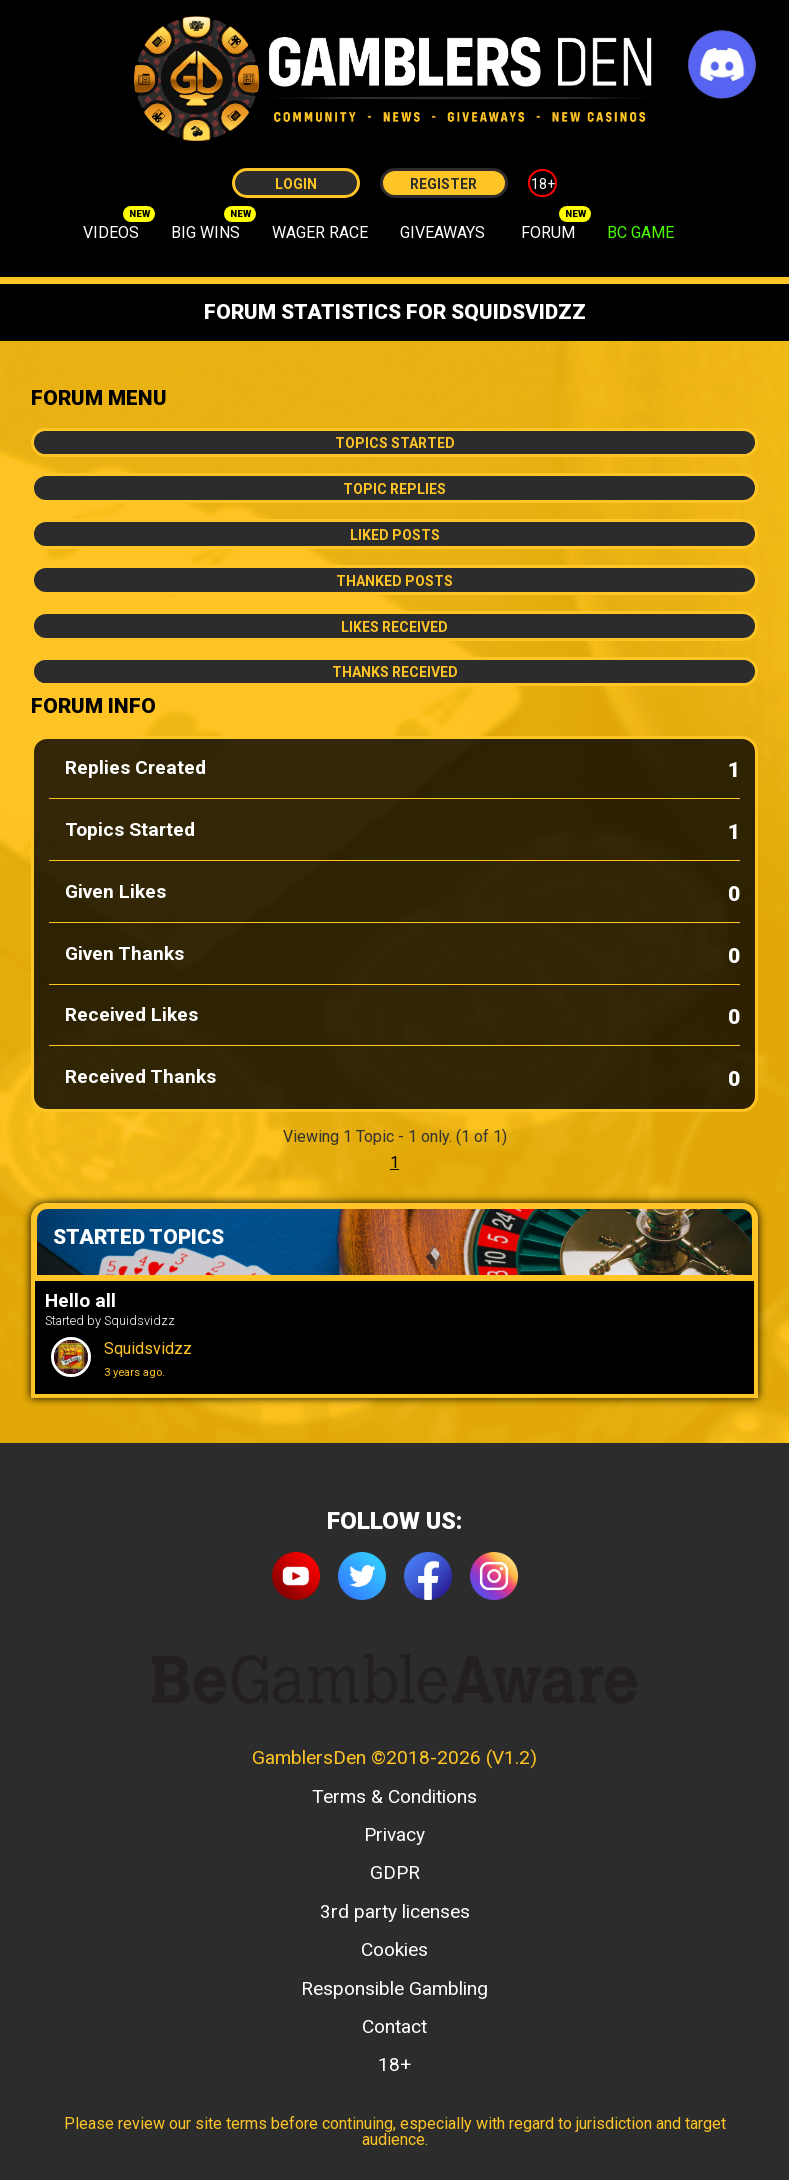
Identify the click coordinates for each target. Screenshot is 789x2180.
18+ (543, 184)
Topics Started (395, 443)
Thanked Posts (394, 581)
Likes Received (394, 627)
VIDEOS (111, 232)
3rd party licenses (395, 1911)
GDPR (395, 1872)
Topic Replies (394, 489)
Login (296, 184)
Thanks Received (395, 672)
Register (443, 184)
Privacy (394, 1834)
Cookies (394, 1949)
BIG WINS (205, 232)
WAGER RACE (320, 232)
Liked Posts (395, 535)
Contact (394, 2026)
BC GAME (640, 232)
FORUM (548, 232)
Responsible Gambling (394, 1988)
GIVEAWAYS (442, 232)
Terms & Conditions (394, 1796)
